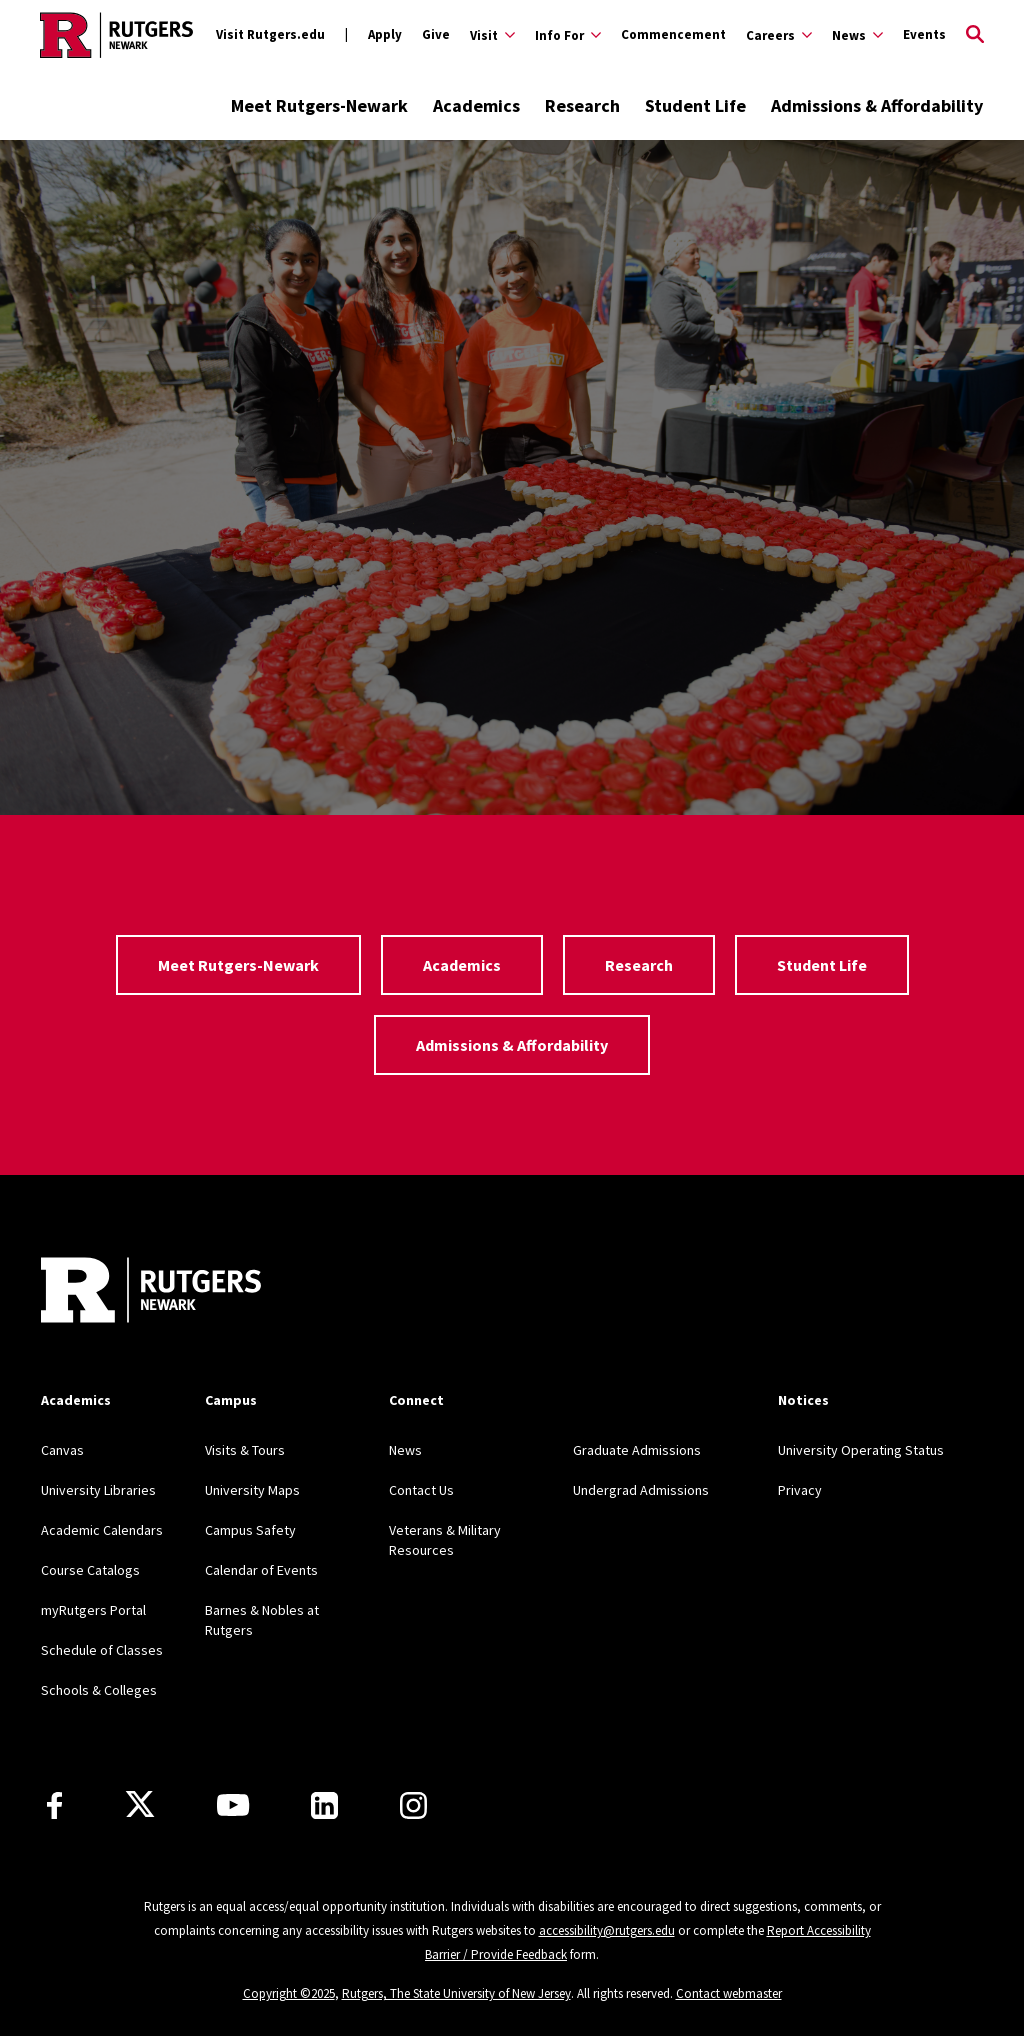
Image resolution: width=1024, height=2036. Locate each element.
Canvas (62, 1450)
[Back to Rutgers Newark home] (116, 35)
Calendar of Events (261, 1570)
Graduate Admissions (637, 1450)
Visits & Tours (245, 1450)
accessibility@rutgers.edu (607, 1930)
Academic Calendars (102, 1530)
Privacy (800, 1490)
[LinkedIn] (324, 1805)
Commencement (673, 34)
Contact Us (421, 1490)
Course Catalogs (90, 1570)
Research (582, 105)
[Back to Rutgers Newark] (151, 1292)
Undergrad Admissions (641, 1490)
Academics (476, 105)
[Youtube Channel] (233, 1805)
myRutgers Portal (93, 1610)
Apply (385, 34)
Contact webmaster (729, 1993)
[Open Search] (975, 35)
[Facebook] (54, 1805)
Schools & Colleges (99, 1690)
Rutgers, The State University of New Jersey (456, 1993)
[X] (140, 1805)
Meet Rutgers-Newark (319, 105)
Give (436, 34)
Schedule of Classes (102, 1650)
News (405, 1450)
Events (924, 34)
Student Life (695, 105)
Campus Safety (250, 1530)
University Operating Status (861, 1450)
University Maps (252, 1490)
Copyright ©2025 (289, 1993)
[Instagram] (413, 1805)
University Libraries (98, 1490)
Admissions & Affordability (877, 105)
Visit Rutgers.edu (270, 34)
